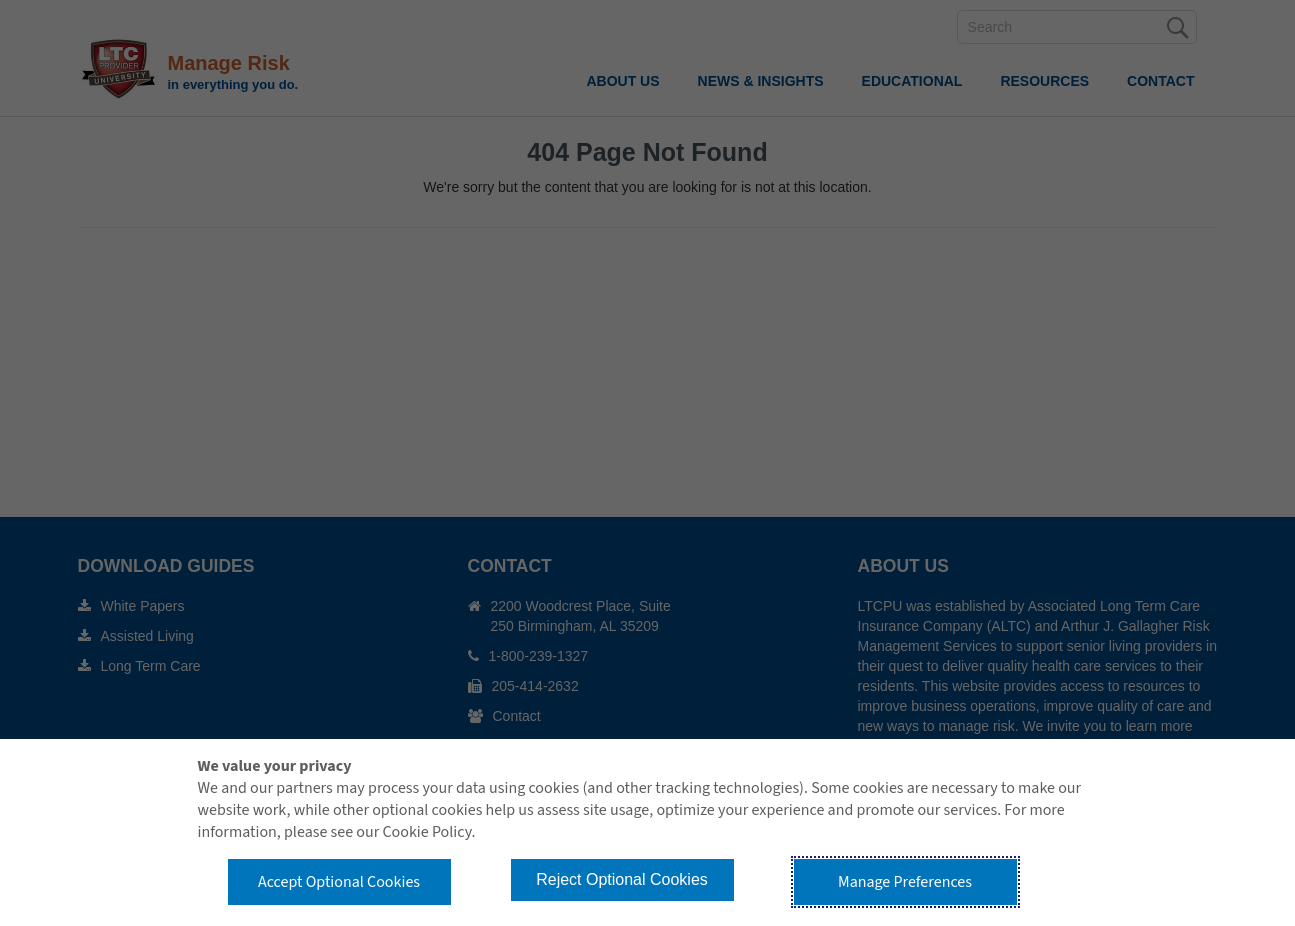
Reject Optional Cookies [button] (622, 879)
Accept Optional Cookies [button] (339, 882)
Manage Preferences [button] (905, 882)
